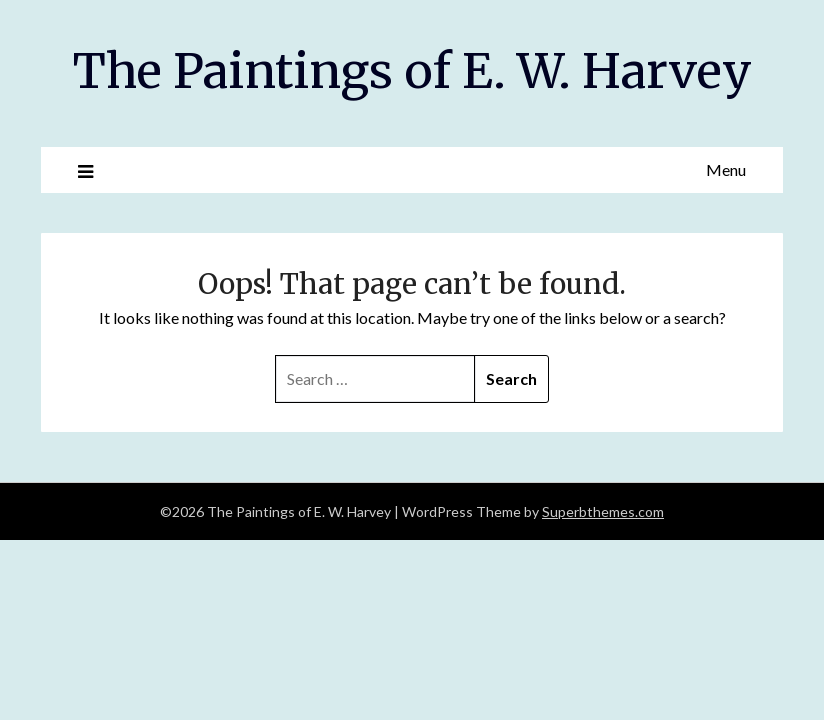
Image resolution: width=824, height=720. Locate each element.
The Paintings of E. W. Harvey (412, 71)
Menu (726, 169)
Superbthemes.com (603, 511)
